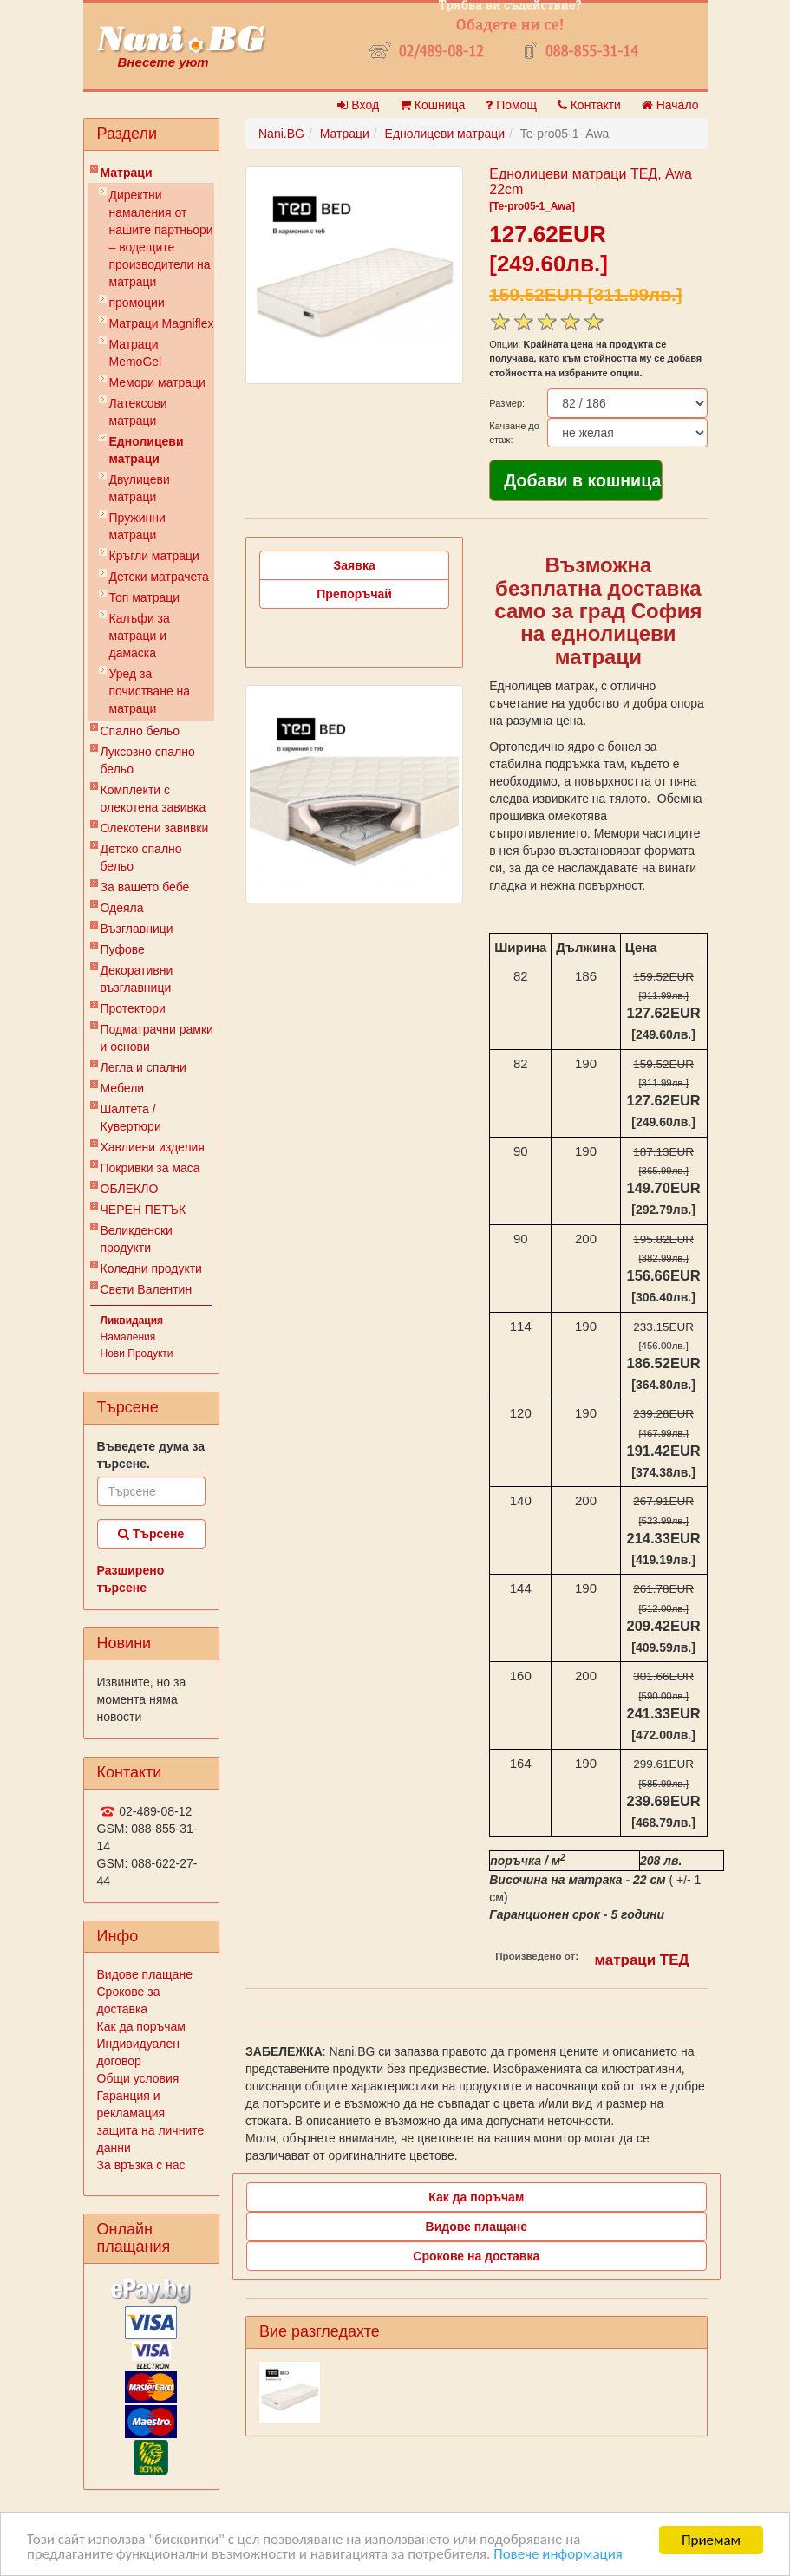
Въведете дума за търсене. (151, 1455)
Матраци (127, 172)
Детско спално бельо (141, 857)
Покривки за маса (150, 1168)
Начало (670, 105)
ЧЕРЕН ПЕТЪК (143, 1209)
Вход (358, 105)
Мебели (123, 1088)
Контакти (589, 105)
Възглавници (137, 929)
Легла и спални (143, 1067)
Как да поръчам (141, 2026)
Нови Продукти (137, 1353)
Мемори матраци (157, 382)
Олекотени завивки (155, 828)
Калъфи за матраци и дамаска (139, 635)
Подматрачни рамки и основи (157, 1037)
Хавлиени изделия (153, 1147)
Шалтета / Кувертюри (131, 1117)
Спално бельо (140, 731)
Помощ (511, 105)
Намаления (128, 1337)
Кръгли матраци (154, 556)
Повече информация (559, 2556)
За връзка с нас (141, 2165)
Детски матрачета (159, 577)
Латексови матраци (138, 411)
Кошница (432, 105)
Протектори (133, 1008)
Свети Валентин (147, 1289)
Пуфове (123, 949)
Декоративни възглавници (137, 979)
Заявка (354, 565)
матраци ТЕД (642, 1960)
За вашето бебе (145, 887)
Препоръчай (354, 594)
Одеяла (122, 908)
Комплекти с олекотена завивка (153, 798)
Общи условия (138, 2078)
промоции (137, 303)
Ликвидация (132, 1320)
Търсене (151, 1534)
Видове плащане (145, 1974)
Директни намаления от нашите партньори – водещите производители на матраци (161, 238)
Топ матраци (144, 597)
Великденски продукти (137, 1239)
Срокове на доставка (476, 2256)
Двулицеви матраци (139, 488)
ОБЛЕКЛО (130, 1189)
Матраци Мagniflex (161, 323)
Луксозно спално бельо (148, 760)
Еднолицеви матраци (146, 450)
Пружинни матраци (137, 526)
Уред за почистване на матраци (150, 691)
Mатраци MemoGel (135, 352)
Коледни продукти (151, 1268)
